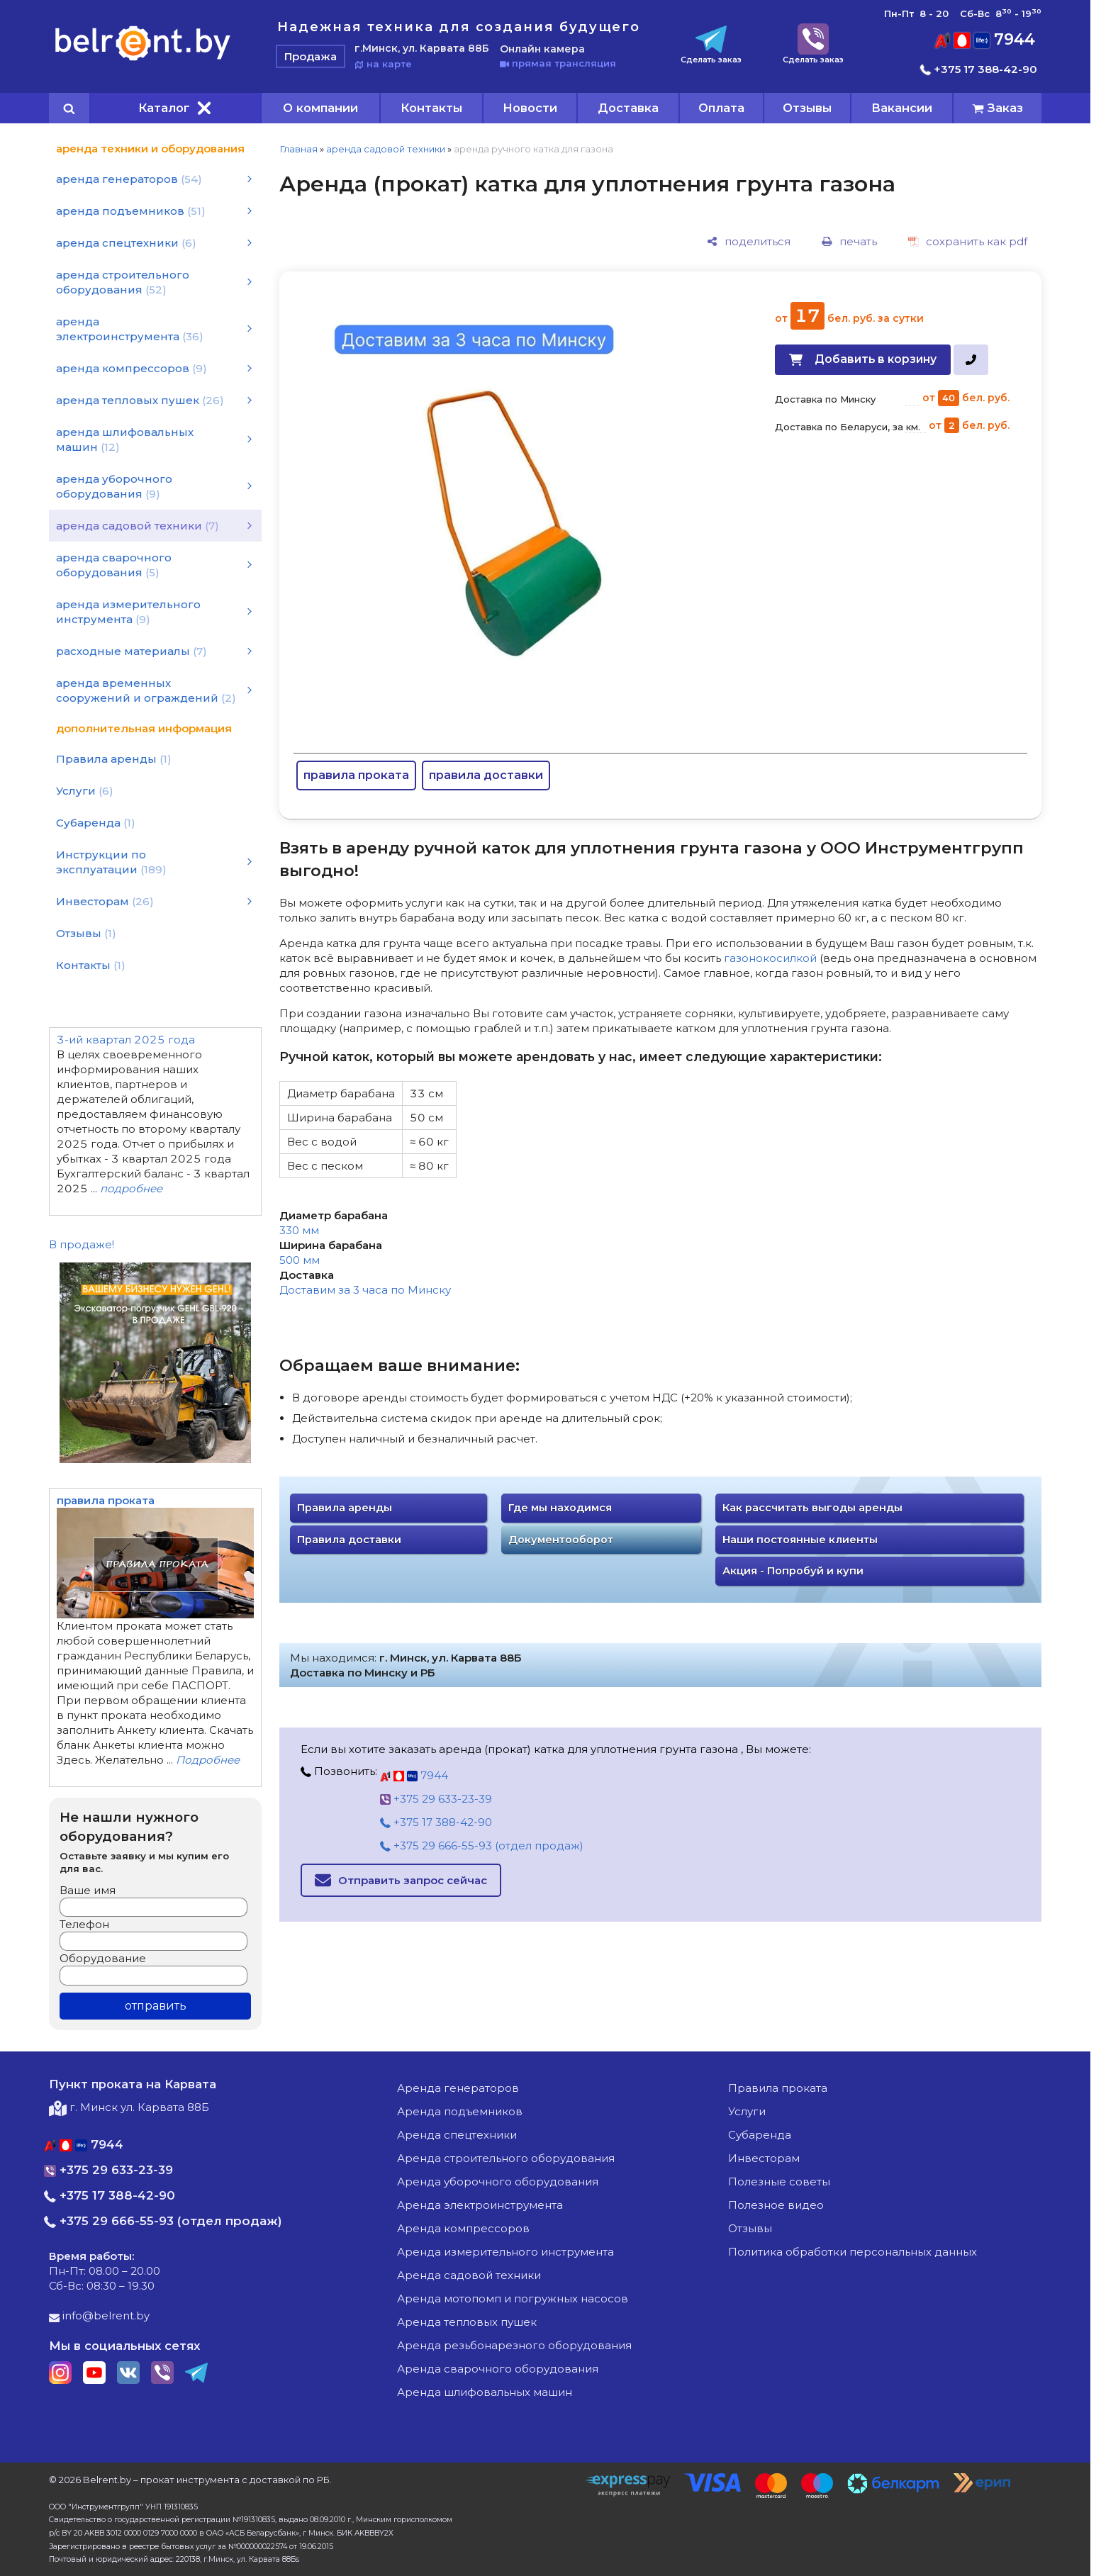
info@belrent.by (99, 2315)
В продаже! (81, 1244)
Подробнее (208, 1759)
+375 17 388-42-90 (978, 69)
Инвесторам (764, 2158)
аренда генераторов (458, 2088)
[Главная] (143, 60)
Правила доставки (349, 1539)
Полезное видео (776, 2205)
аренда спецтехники (457, 2134)
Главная (298, 149)
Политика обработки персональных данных (852, 2251)
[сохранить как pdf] (967, 241)
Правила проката (777, 2088)
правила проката (356, 775)
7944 (984, 39)
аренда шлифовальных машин (484, 2392)
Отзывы (807, 108)
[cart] (997, 108)
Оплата (721, 108)
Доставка (628, 108)
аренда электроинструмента (480, 2205)
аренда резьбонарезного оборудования (514, 2345)
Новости (530, 108)
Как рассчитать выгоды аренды (812, 1507)
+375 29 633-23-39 (436, 1798)
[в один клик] (971, 360)
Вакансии (901, 108)
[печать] (849, 241)
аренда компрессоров (463, 2228)
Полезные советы (779, 2181)
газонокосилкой (770, 958)
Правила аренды (344, 1507)
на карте (383, 63)
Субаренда (759, 2134)
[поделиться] (749, 241)
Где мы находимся (560, 1507)
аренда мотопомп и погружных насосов (512, 2298)
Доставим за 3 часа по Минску (365, 1290)
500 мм (299, 1260)
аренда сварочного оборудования (497, 2368)
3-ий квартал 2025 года (126, 1039)
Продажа (310, 56)
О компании (320, 108)
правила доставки (486, 775)
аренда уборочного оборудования (497, 2181)
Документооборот (560, 1539)
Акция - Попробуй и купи (793, 1570)
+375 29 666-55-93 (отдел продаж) (481, 1845)
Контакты (431, 108)
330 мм (299, 1230)
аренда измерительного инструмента (505, 2251)
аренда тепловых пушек (467, 2322)
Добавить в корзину (876, 359)
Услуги (747, 2111)
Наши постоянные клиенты (800, 1539)
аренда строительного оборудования (506, 2158)
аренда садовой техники (385, 149)
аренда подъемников (459, 2111)
